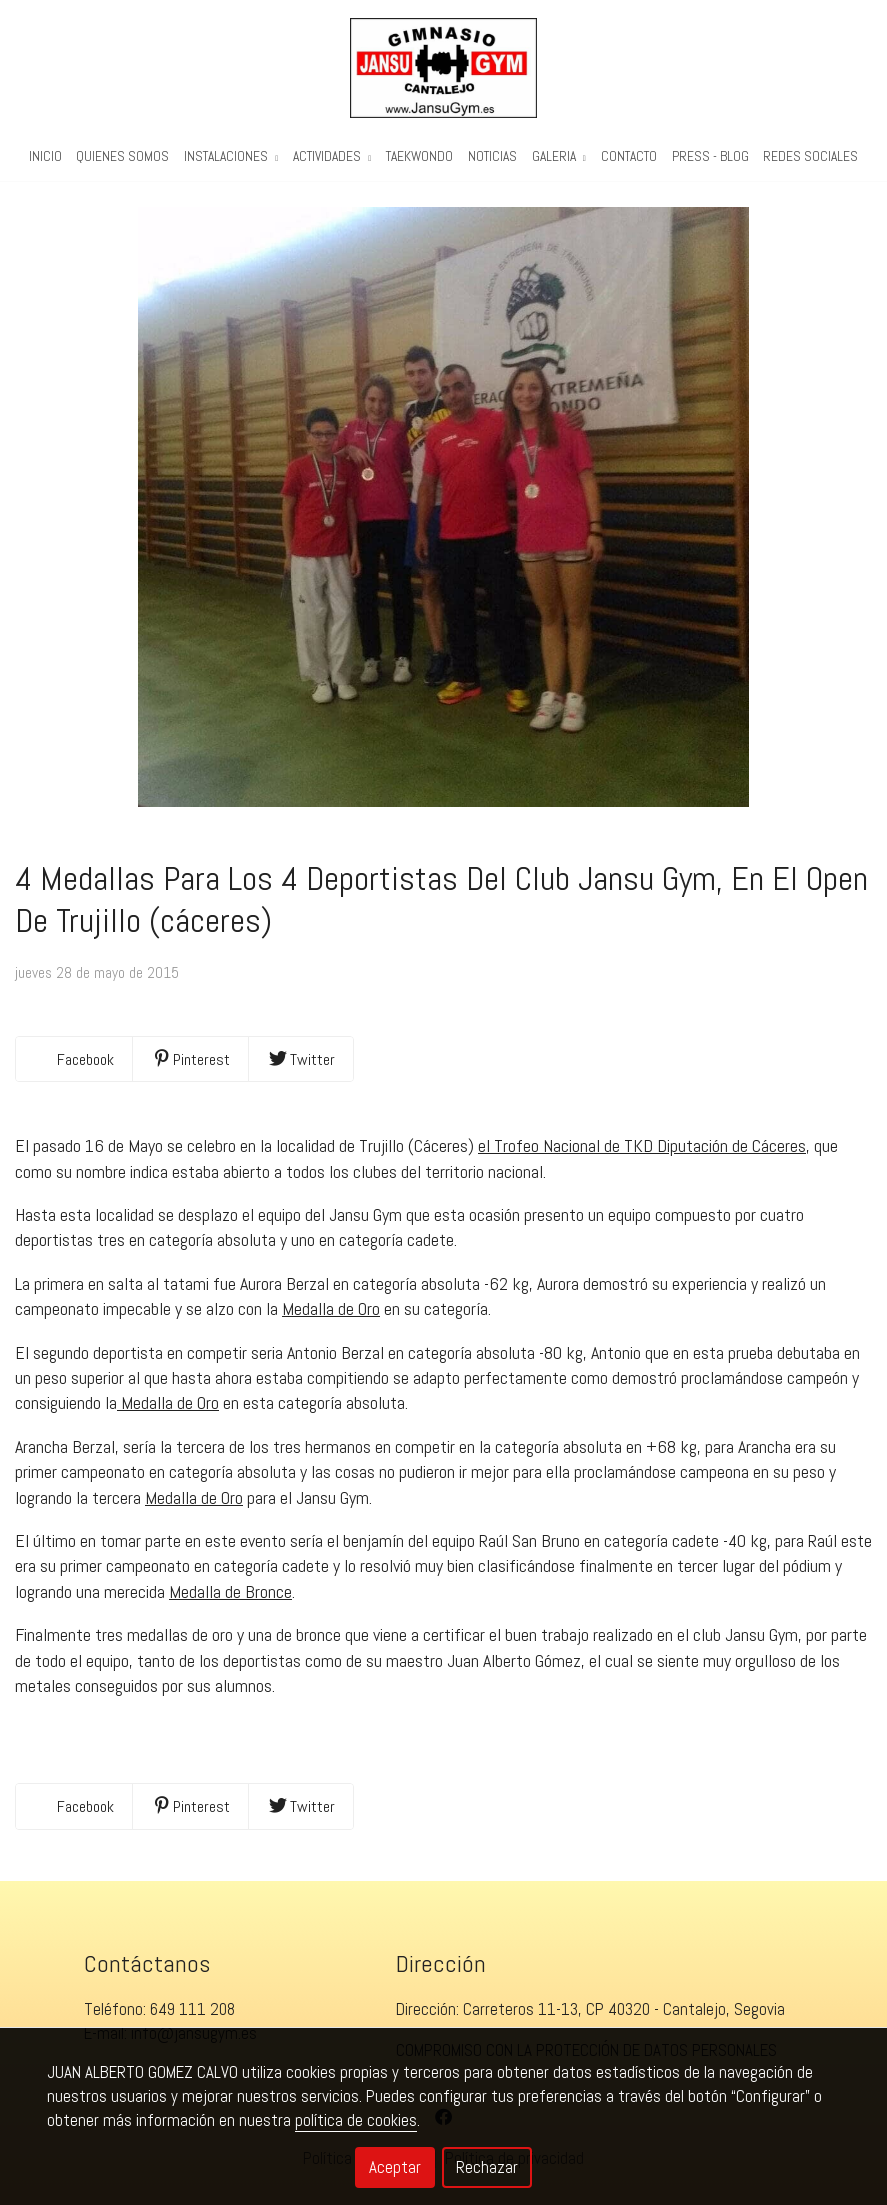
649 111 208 (192, 2009)
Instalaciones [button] (231, 156)
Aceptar (395, 2167)
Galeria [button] (559, 156)
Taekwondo (419, 156)
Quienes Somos (122, 156)
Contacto (629, 156)
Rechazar (487, 2167)
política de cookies (356, 2120)
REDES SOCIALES (810, 156)
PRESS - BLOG (710, 156)
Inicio (45, 156)
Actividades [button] (332, 156)
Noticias (492, 156)
